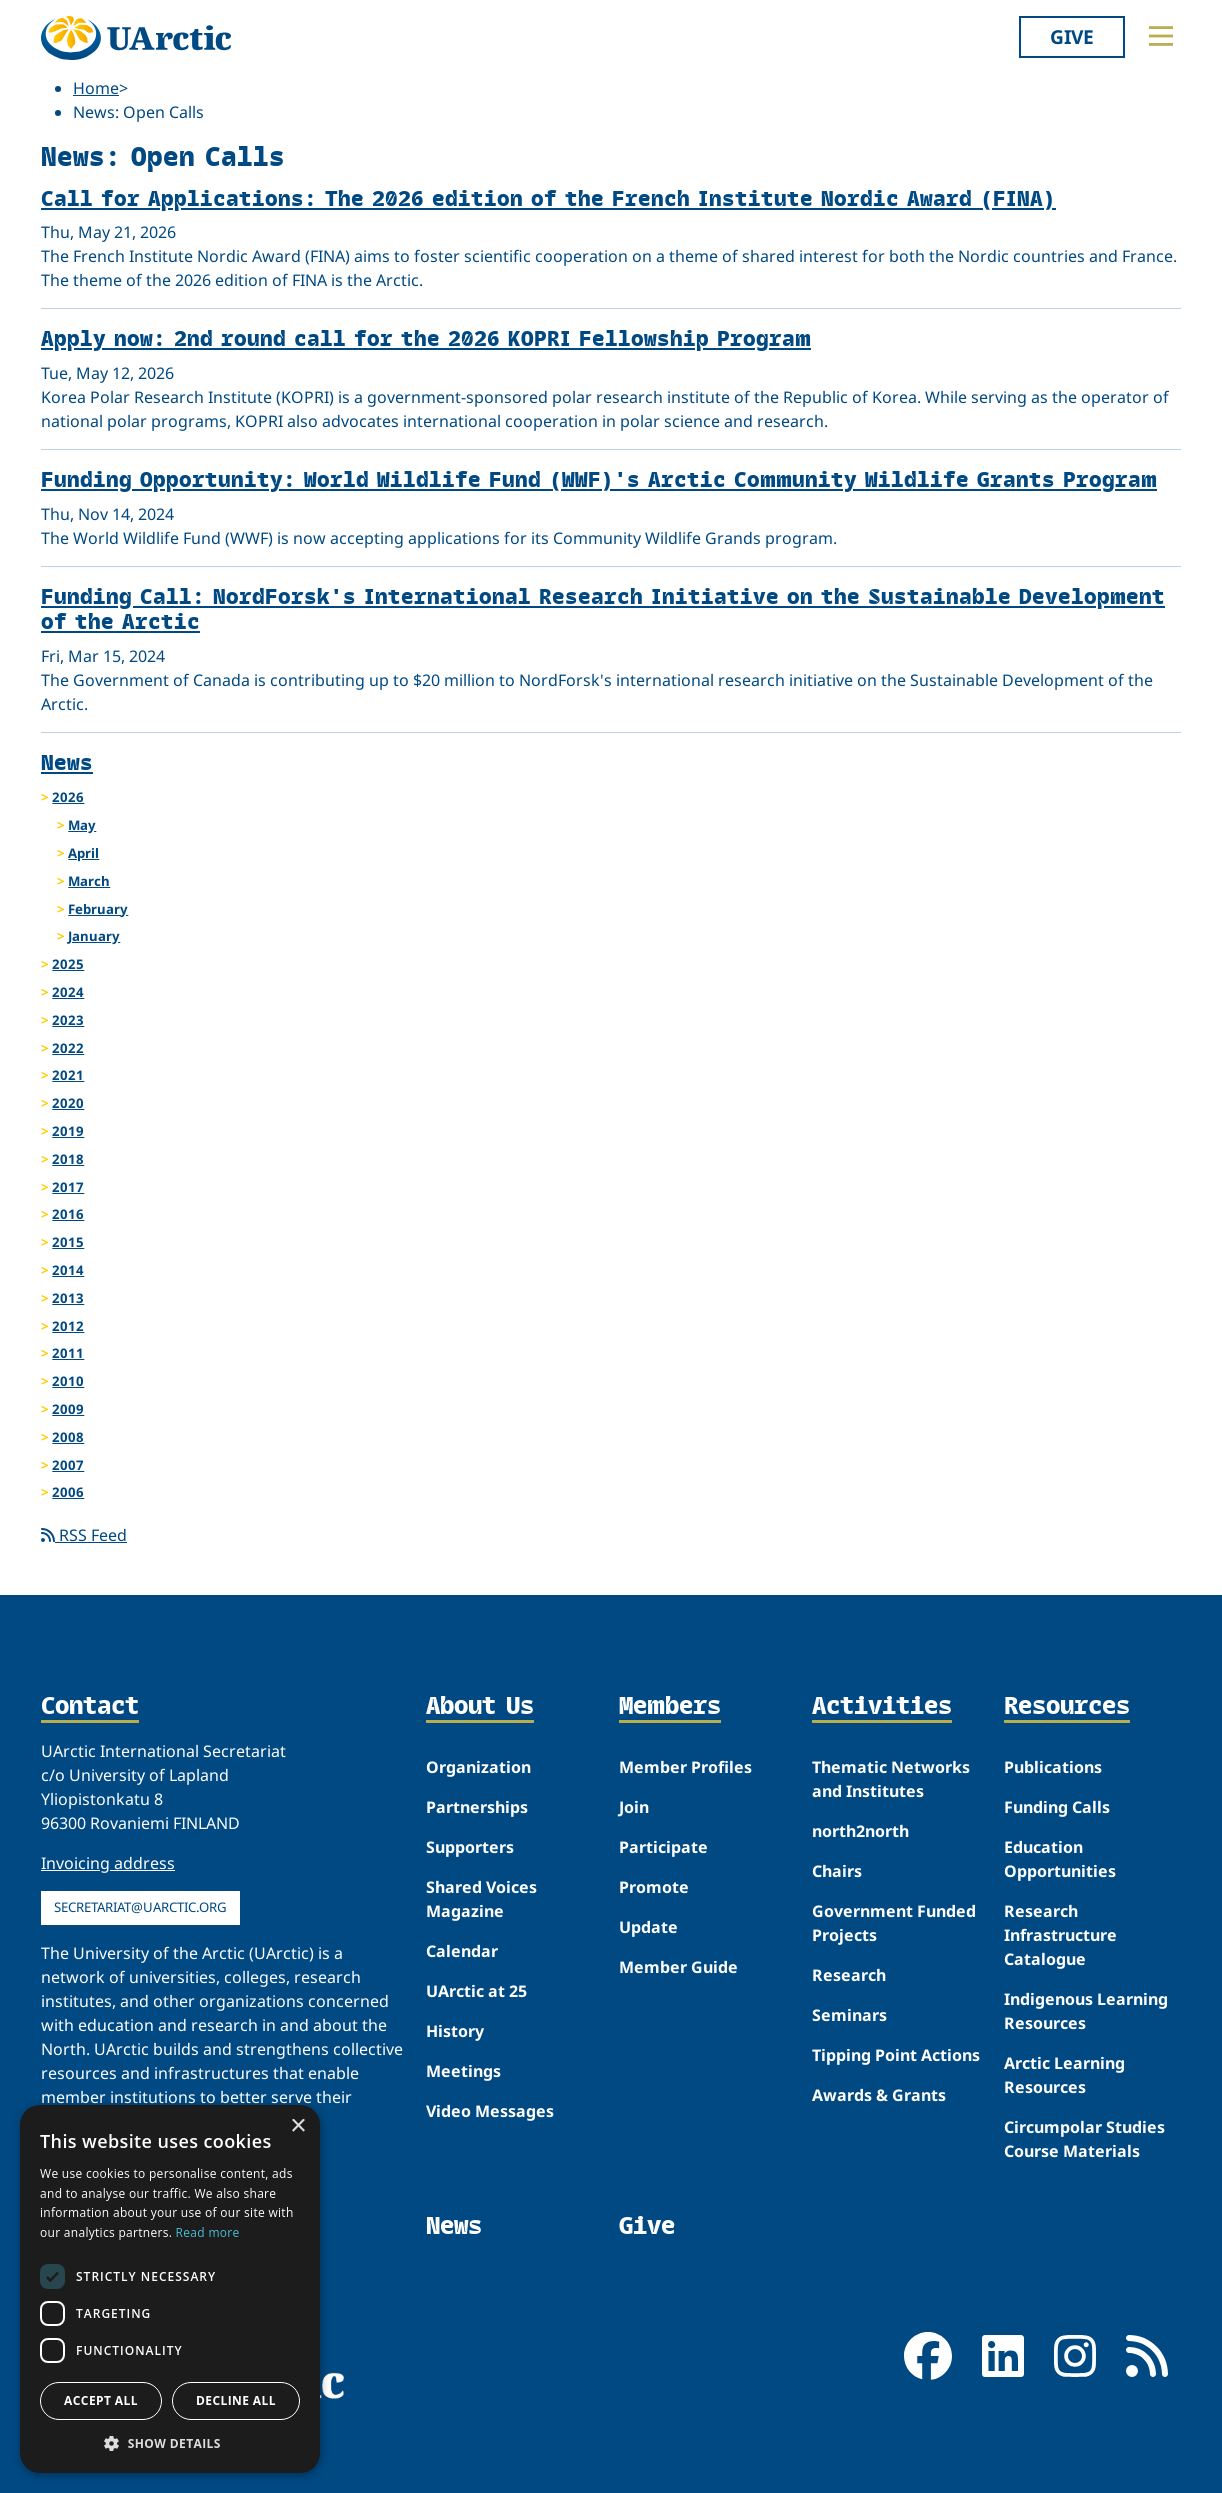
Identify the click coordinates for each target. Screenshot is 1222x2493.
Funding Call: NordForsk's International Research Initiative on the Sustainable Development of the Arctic (603, 608)
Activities (882, 1707)
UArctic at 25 (476, 1991)
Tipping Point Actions (896, 2055)
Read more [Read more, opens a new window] (208, 2232)
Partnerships (477, 1807)
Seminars (849, 2015)
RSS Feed (84, 1535)
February (98, 909)
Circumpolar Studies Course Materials (1084, 2139)
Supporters (470, 1847)
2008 (68, 1437)
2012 (68, 1326)
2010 (68, 1381)
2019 (68, 1131)
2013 (68, 1298)
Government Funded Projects (894, 1923)
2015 (68, 1242)
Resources (1067, 1707)
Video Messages (490, 2111)
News (67, 761)
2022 (68, 1048)
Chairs (837, 1871)
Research (849, 1975)
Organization (478, 1767)
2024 (68, 992)
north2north (860, 1831)
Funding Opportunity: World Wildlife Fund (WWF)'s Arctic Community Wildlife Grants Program (599, 478)
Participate (663, 1847)
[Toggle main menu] (1161, 36)
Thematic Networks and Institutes (891, 1779)
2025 (68, 964)
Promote (654, 1887)
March (89, 881)
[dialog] (170, 2289)
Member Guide (678, 1967)
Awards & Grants (879, 2095)
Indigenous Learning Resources (1086, 2011)
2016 (68, 1214)
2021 (68, 1075)
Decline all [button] (236, 2400)
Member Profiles (685, 1767)
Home (96, 88)
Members (670, 1707)
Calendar (462, 1951)
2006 (68, 1492)
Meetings (463, 2071)
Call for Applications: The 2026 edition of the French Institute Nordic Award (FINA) (548, 197)
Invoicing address (108, 1863)
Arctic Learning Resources (1064, 2075)
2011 (68, 1353)
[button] (170, 2443)
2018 (68, 1159)
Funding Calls (1057, 1807)
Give (1072, 36)
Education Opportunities (1060, 1859)
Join (634, 1807)
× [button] (297, 2126)
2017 (68, 1187)
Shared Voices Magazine (481, 1899)
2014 (68, 1270)
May (82, 825)
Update (648, 1927)
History (455, 2031)
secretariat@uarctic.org (140, 1907)
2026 (68, 797)
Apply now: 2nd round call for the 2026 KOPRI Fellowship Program (426, 337)
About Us (480, 1707)
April (83, 853)
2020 (68, 1103)
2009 (68, 1409)
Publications (1053, 1767)
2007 (68, 1465)
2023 (68, 1020)
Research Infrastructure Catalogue (1060, 1935)
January (94, 936)
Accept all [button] (101, 2400)
